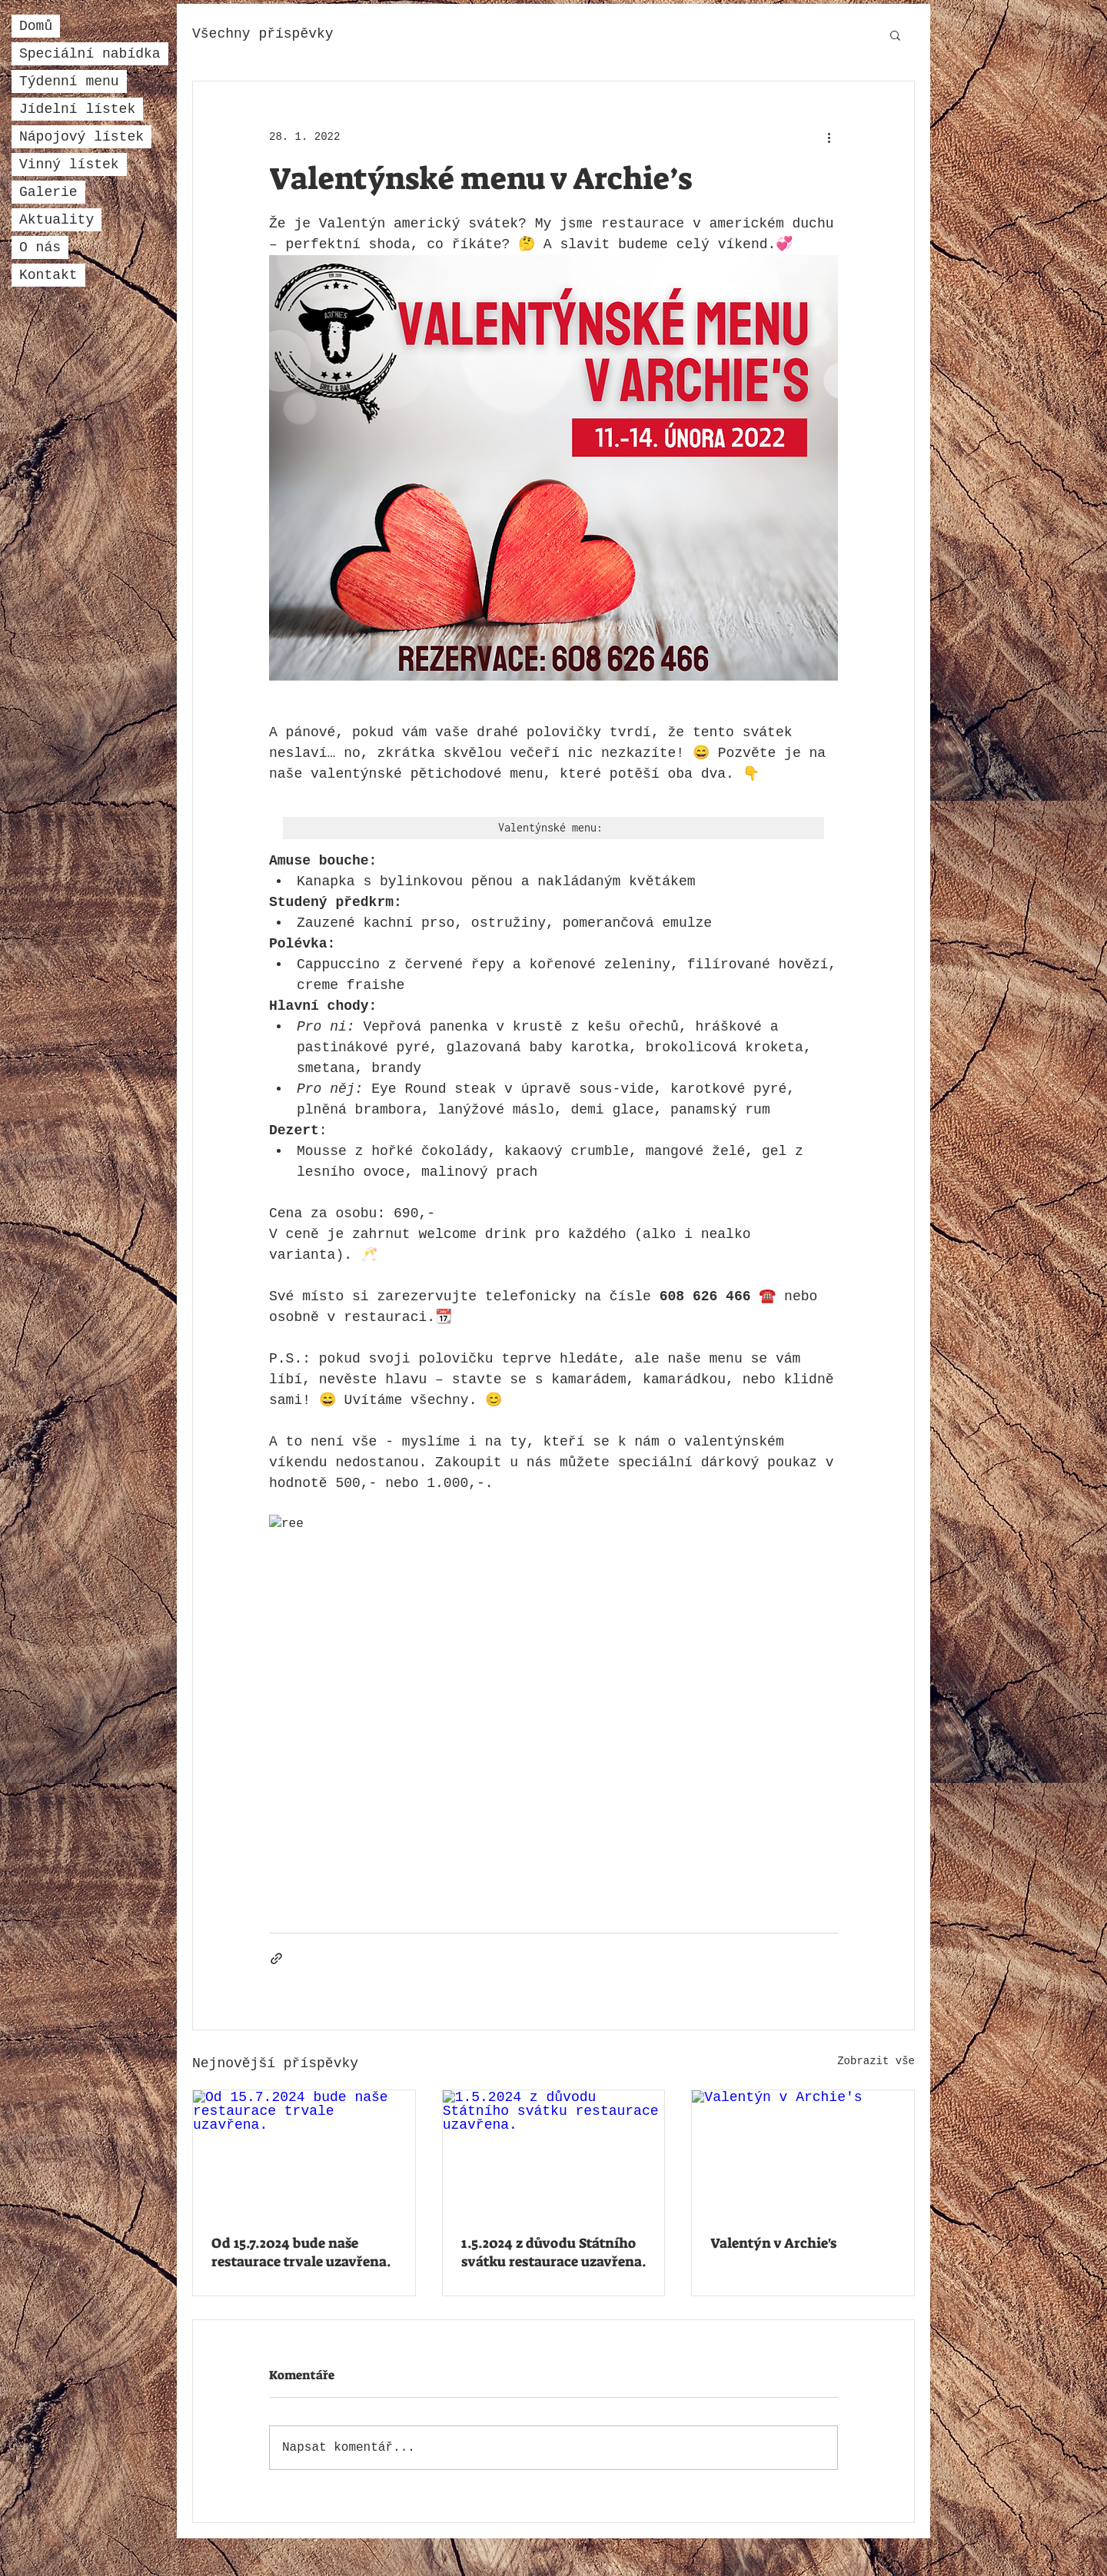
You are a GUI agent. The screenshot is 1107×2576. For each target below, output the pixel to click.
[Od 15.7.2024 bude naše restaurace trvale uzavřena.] (304, 2152)
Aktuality (56, 219)
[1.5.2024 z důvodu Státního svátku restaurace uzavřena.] (554, 2152)
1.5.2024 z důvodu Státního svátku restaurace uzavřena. (553, 2252)
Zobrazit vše (876, 2061)
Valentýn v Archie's (773, 2243)
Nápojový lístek (81, 136)
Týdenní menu (69, 81)
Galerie (48, 192)
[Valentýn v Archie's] (803, 2152)
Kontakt (48, 275)
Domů (35, 26)
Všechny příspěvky (263, 33)
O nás (40, 247)
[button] (895, 34)
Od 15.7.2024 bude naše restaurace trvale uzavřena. (301, 2252)
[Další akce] (828, 137)
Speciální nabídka (90, 53)
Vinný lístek (69, 164)
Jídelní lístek (77, 109)
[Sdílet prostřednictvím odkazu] (276, 1958)
